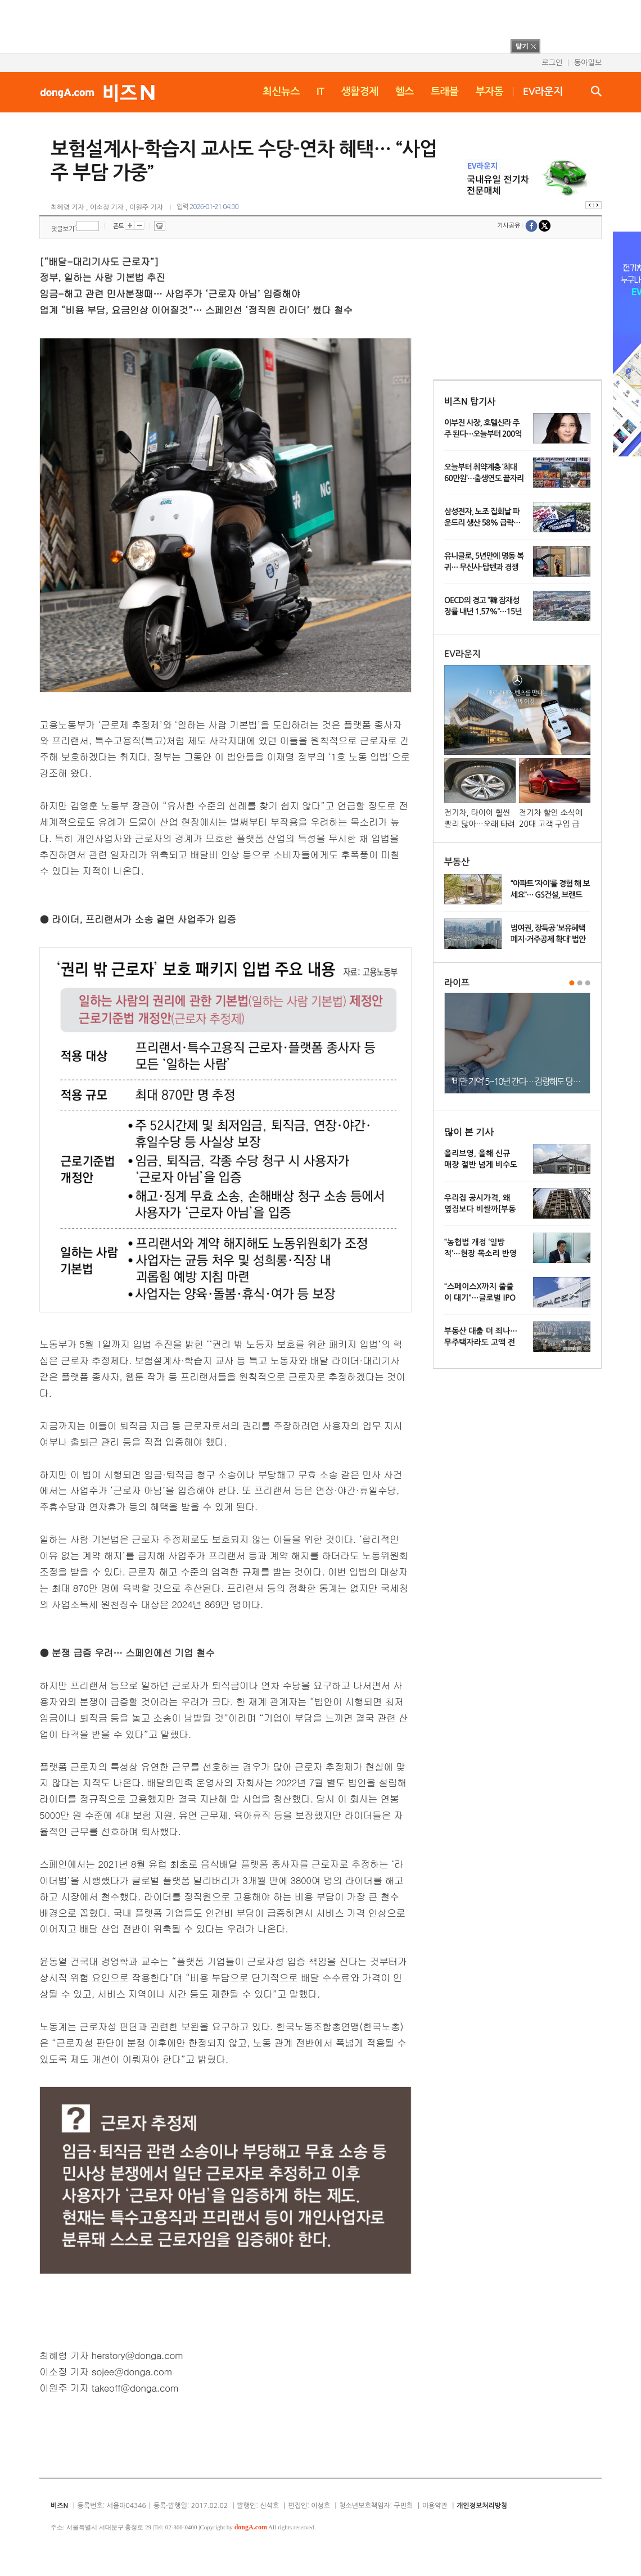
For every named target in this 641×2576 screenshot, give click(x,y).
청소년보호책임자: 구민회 (376, 2505)
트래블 (445, 92)
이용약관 (435, 2505)
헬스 (404, 92)
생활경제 (359, 92)
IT (320, 92)
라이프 (457, 983)
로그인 (551, 62)
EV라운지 (543, 92)
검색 (596, 91)
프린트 (159, 226)
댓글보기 (62, 229)
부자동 (490, 92)
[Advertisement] (306, 25)
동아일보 (588, 62)
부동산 (457, 862)
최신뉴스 (281, 92)
